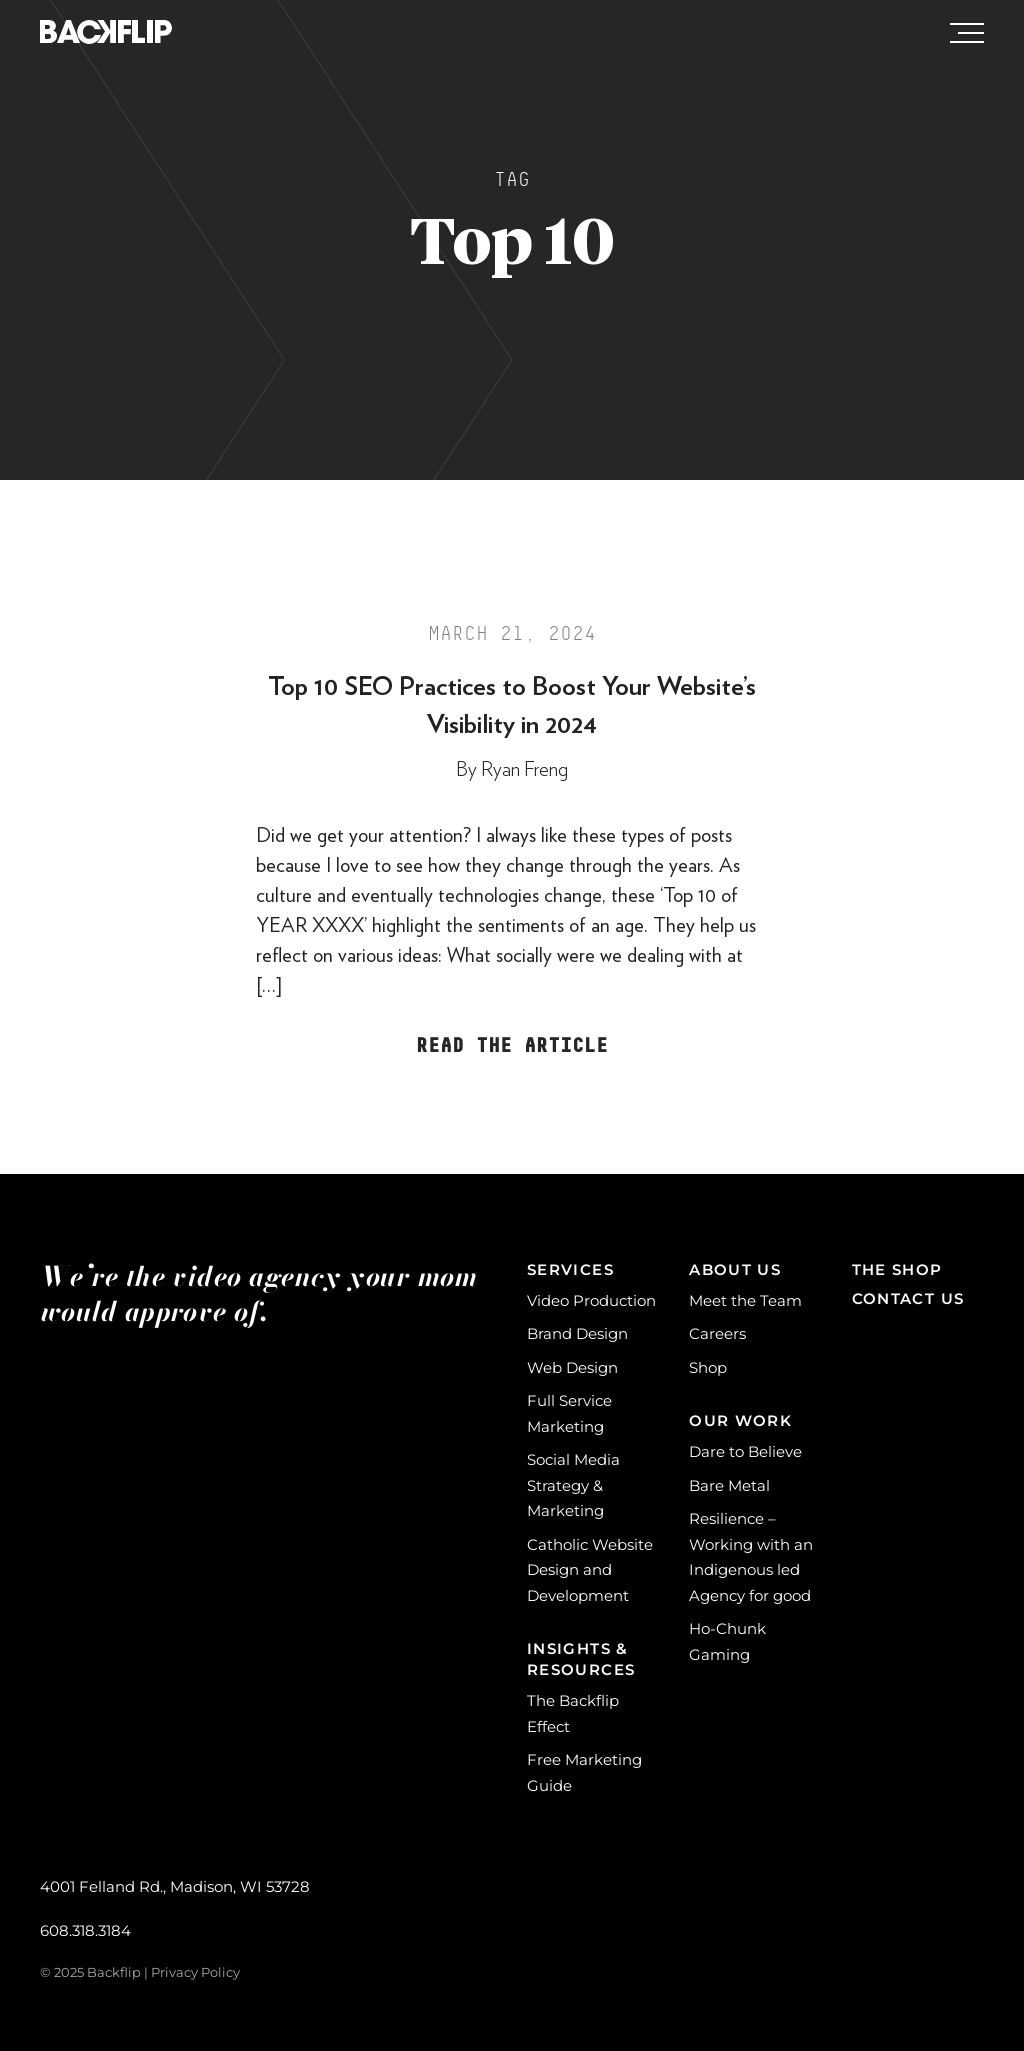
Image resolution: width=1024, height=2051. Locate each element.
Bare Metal (729, 1485)
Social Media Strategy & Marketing (573, 1485)
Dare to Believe (745, 1451)
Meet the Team (745, 1300)
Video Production (591, 1300)
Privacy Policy (195, 1972)
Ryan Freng (524, 770)
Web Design (572, 1367)
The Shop (897, 1269)
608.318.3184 (85, 1930)
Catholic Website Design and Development (590, 1570)
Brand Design (577, 1333)
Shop (708, 1367)
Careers (717, 1333)
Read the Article (512, 1046)
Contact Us (908, 1298)
